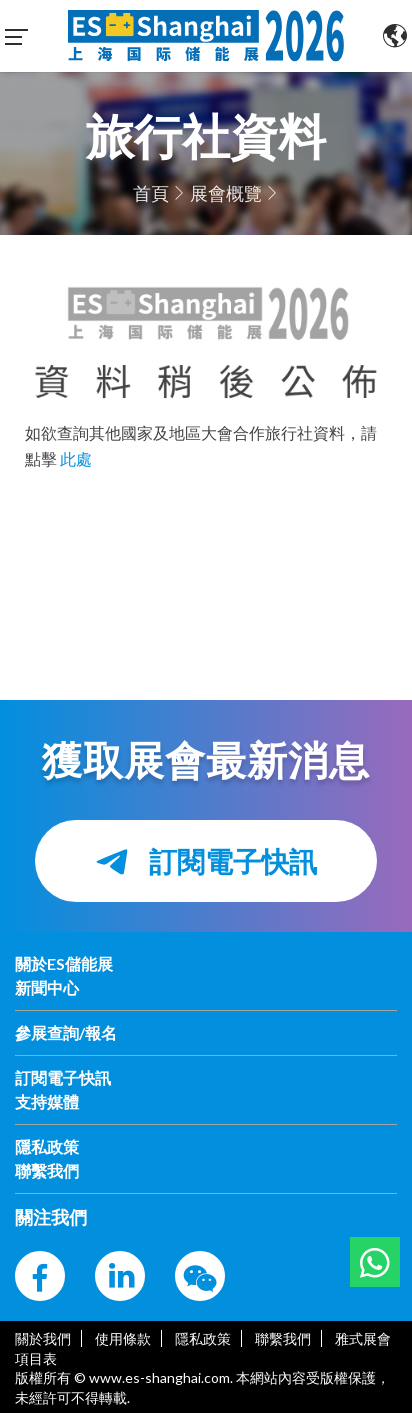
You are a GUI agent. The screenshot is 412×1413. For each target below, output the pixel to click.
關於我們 (43, 1338)
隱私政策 (203, 1338)
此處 (76, 458)
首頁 (151, 193)
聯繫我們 (283, 1338)
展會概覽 (226, 193)
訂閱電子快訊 (206, 861)
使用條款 (123, 1338)
